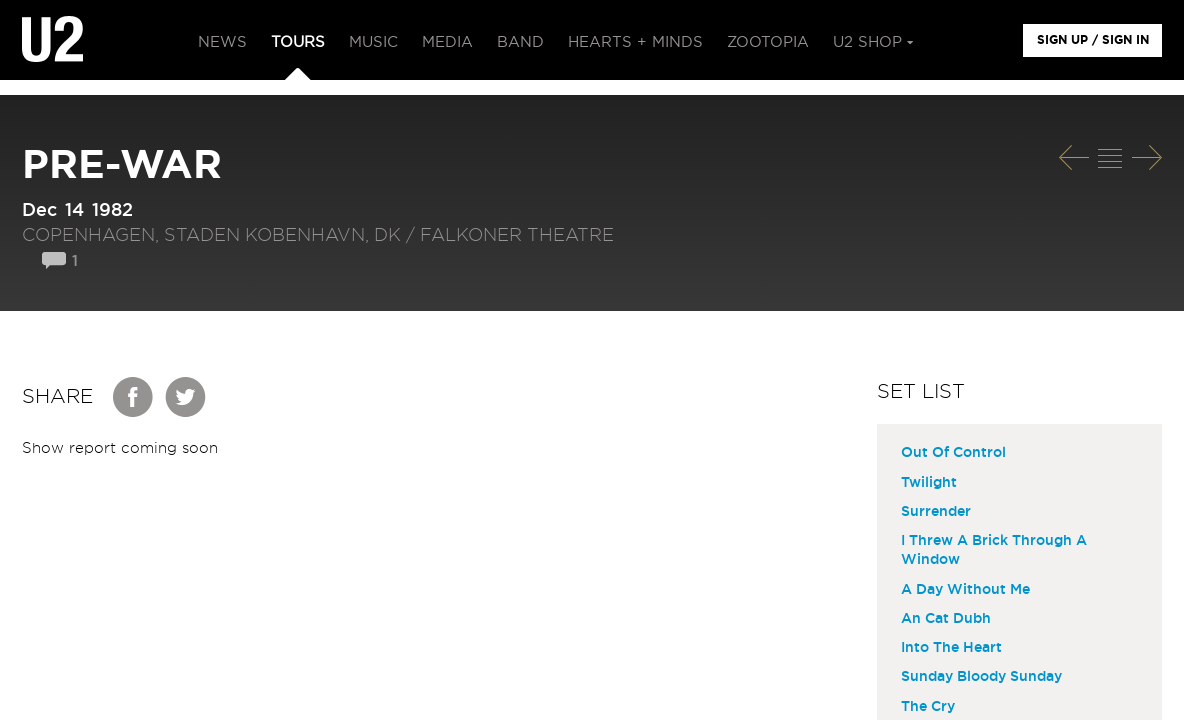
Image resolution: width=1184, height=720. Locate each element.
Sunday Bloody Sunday (981, 677)
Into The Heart (951, 648)
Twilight (929, 483)
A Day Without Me (965, 590)
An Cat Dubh (946, 619)
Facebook (134, 397)
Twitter (186, 397)
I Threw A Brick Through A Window (994, 550)
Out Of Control (953, 453)
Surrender (936, 512)
